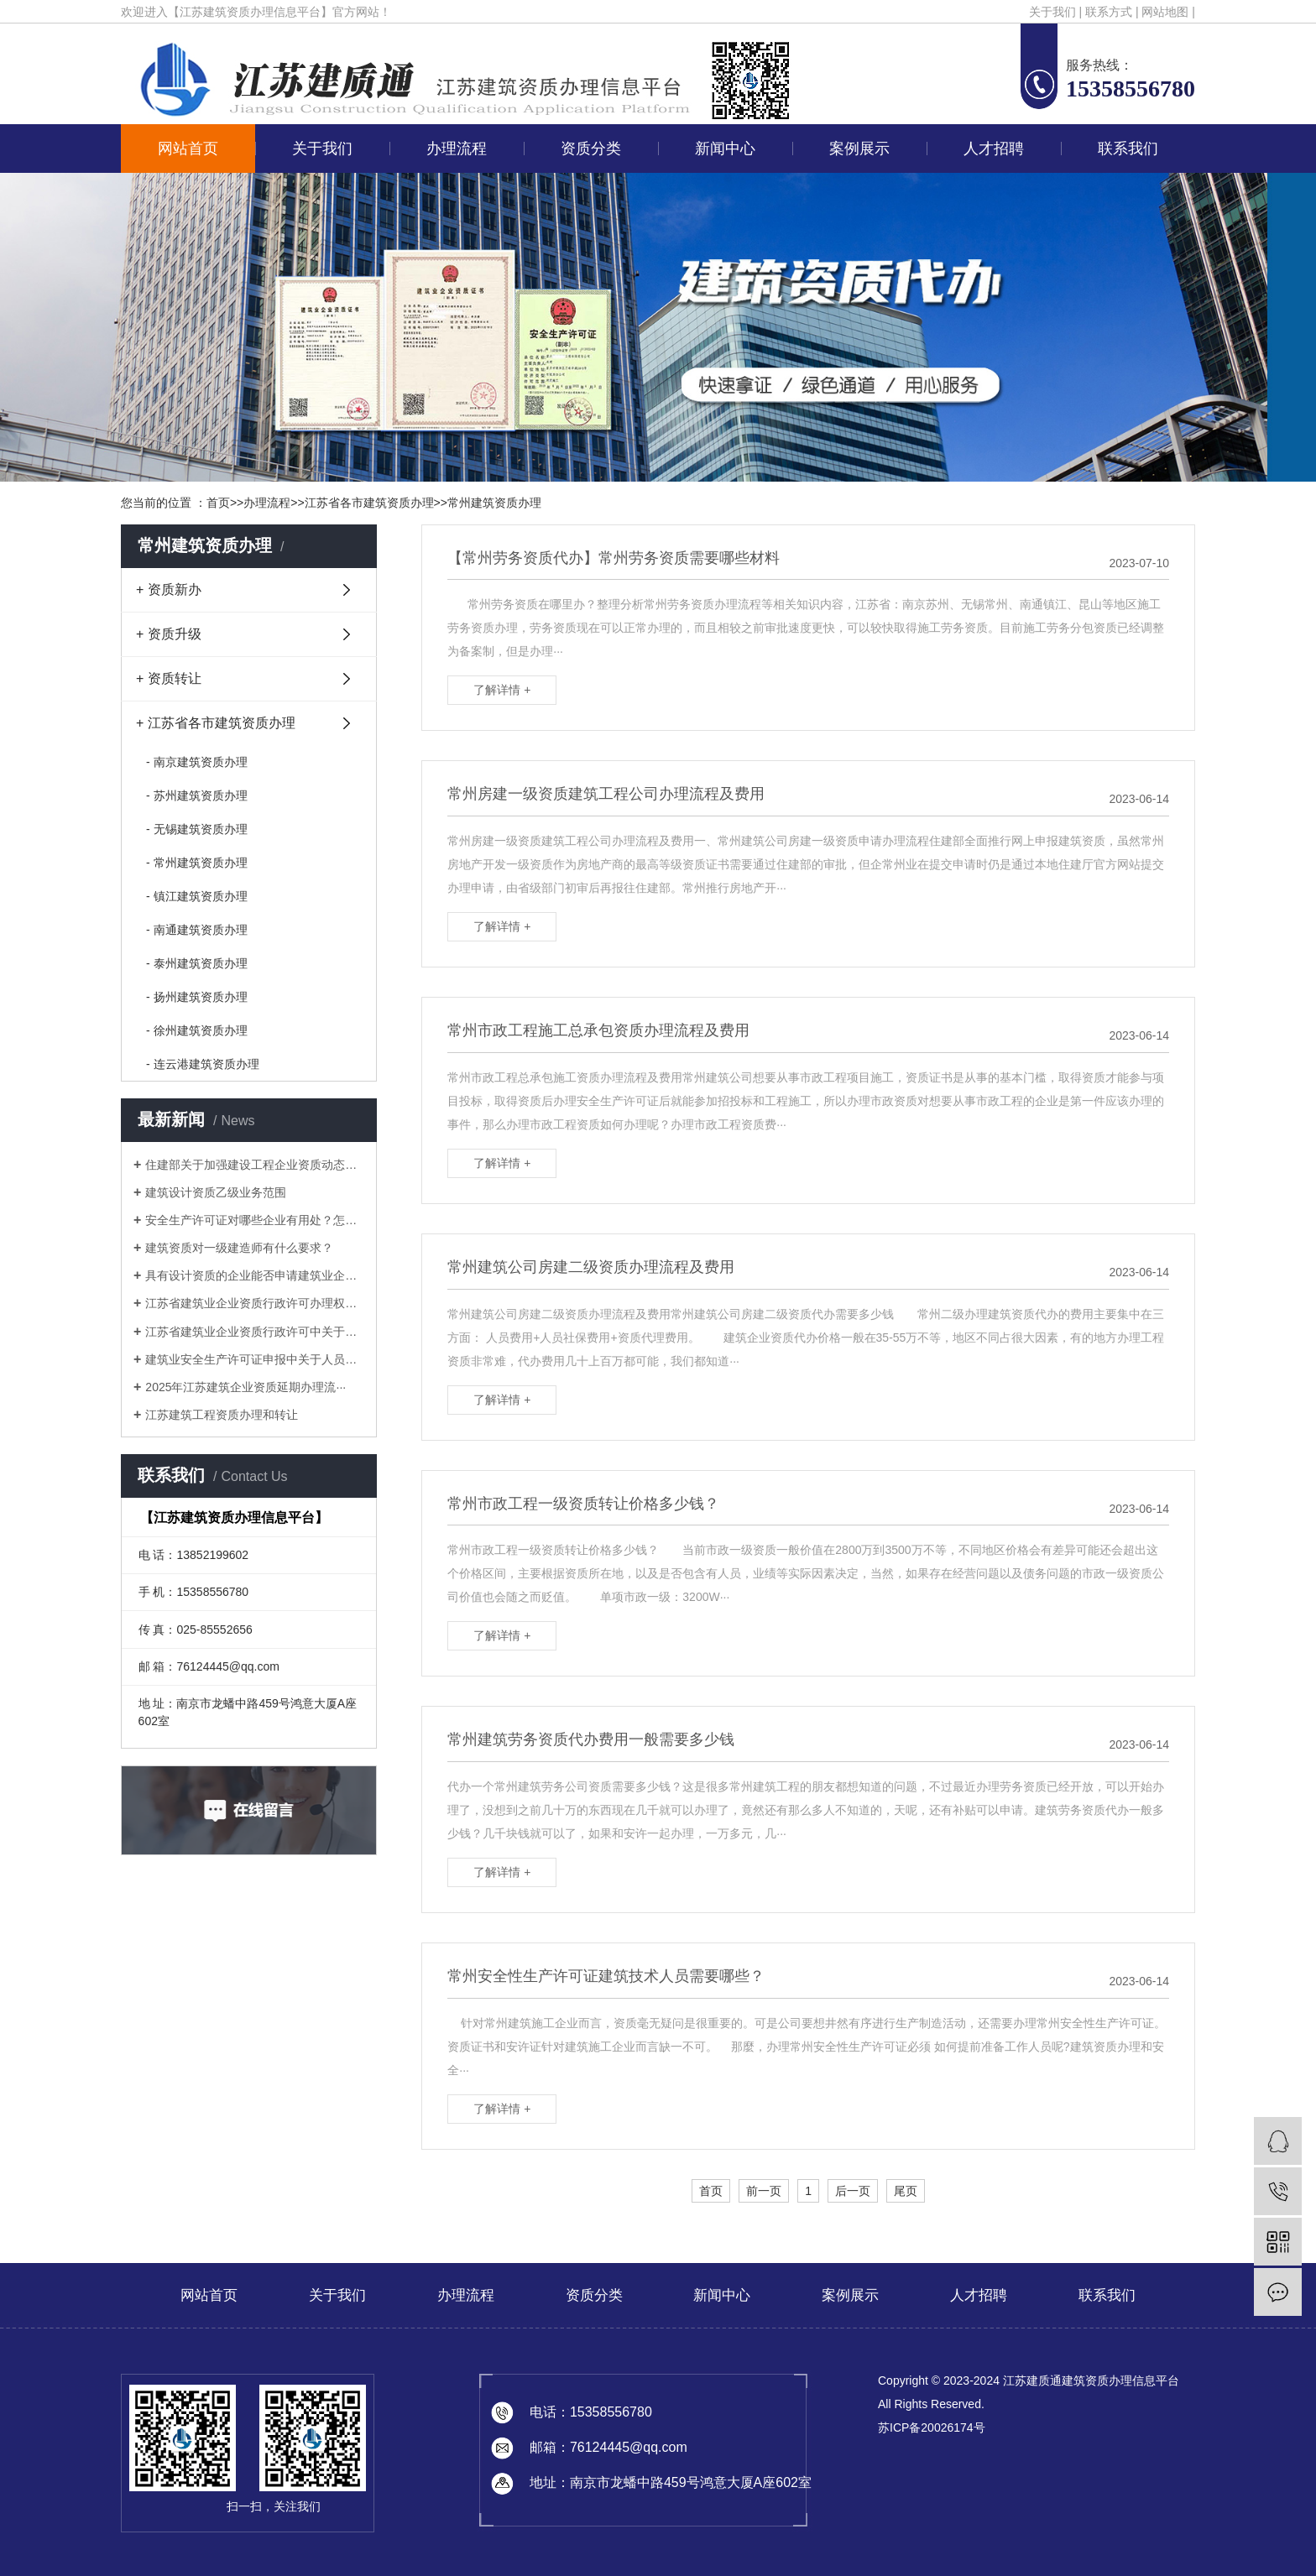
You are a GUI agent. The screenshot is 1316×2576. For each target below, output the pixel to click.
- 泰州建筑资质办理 (197, 963)
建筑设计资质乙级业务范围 (215, 1192)
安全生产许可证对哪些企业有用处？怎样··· (254, 1220)
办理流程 (456, 148)
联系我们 (1128, 148)
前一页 (763, 2191)
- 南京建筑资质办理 (197, 762)
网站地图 (1164, 11)
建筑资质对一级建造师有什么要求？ (239, 1247)
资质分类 (591, 148)
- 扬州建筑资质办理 (197, 997)
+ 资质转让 (168, 678)
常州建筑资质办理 (494, 502)
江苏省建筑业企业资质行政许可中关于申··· (254, 1331)
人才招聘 (994, 148)
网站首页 (188, 148)
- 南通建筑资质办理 (197, 929)
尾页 (905, 2191)
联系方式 (1108, 11)
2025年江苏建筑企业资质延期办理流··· (245, 1387)
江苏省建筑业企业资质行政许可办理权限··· (254, 1303)
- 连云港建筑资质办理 (202, 1064)
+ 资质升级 (168, 634)
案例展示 (859, 148)
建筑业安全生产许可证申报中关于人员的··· (254, 1359)
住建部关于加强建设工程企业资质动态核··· (254, 1164)
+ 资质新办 (168, 589)
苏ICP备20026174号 (931, 2427)
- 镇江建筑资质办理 (197, 896)
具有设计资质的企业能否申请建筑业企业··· (254, 1275)
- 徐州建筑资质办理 (197, 1030)
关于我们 (1052, 11)
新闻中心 (725, 148)
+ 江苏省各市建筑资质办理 (215, 723)
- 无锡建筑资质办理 (197, 829)
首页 (218, 502)
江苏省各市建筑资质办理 (369, 502)
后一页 (852, 2191)
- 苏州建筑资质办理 (197, 795)
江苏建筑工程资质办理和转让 (221, 1414)
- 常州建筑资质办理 (197, 862)
